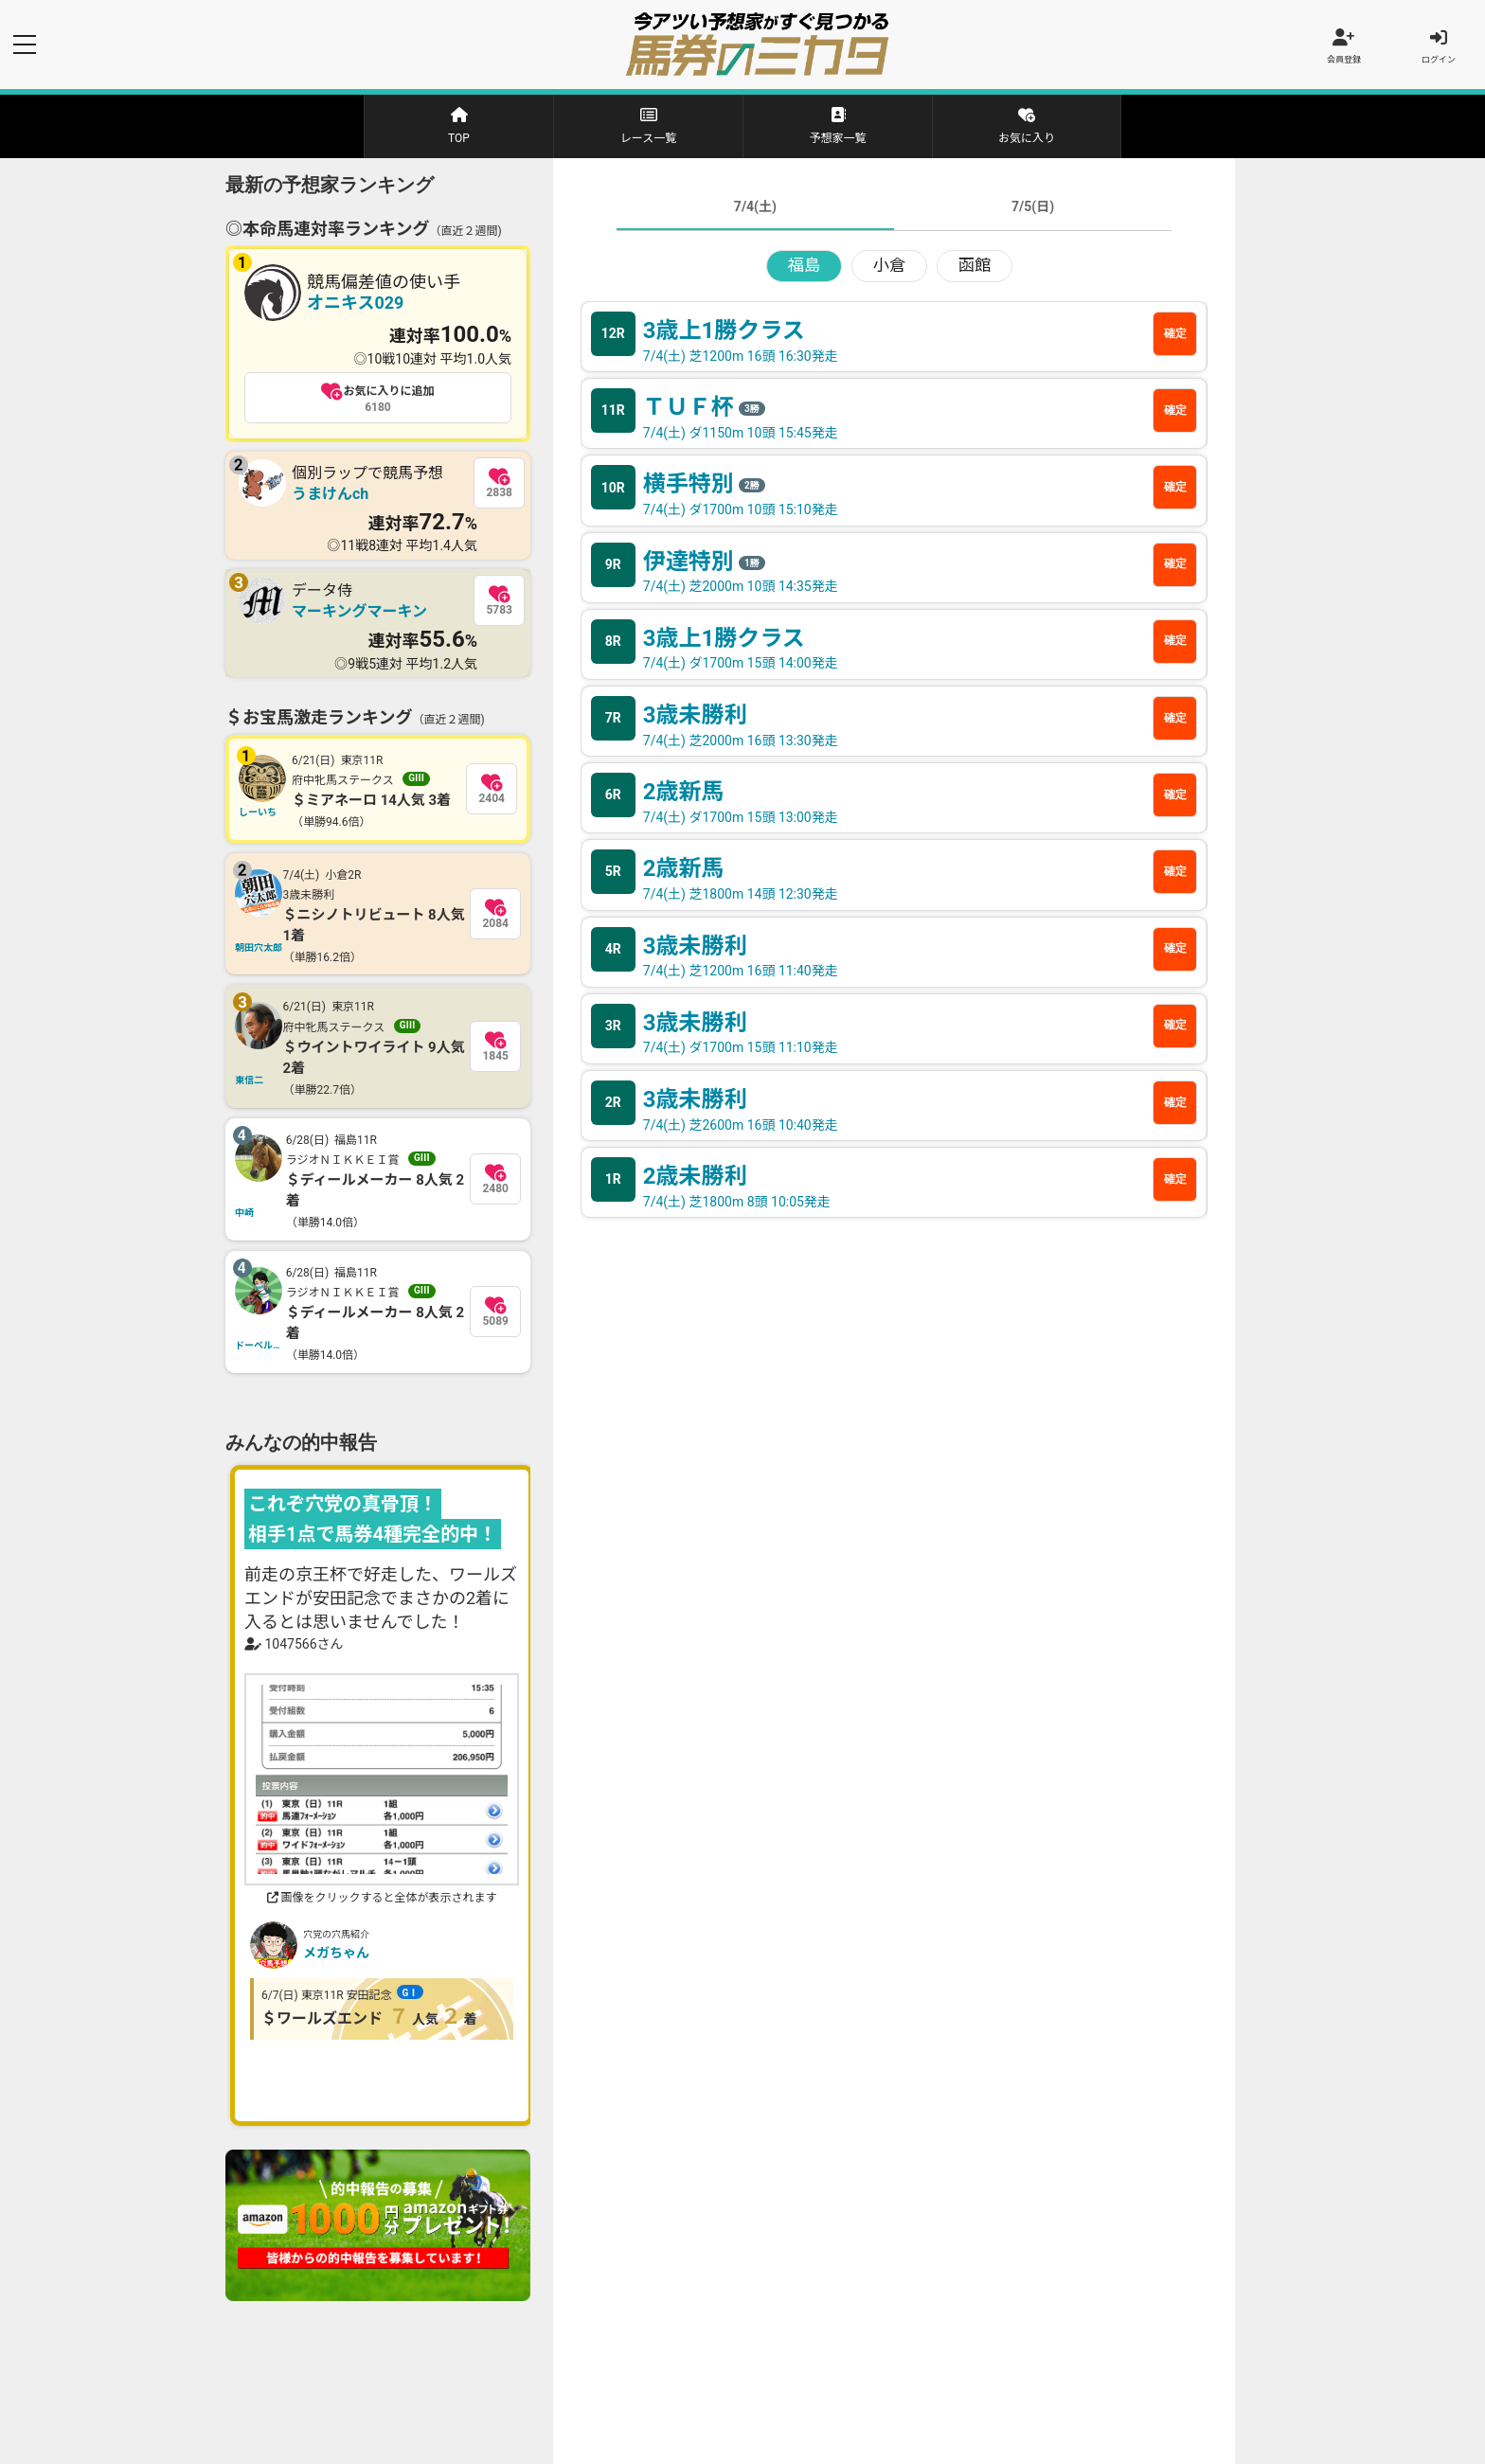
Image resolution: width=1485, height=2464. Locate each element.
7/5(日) (1032, 210)
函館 (974, 270)
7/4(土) (755, 210)
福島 (804, 270)
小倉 (889, 270)
